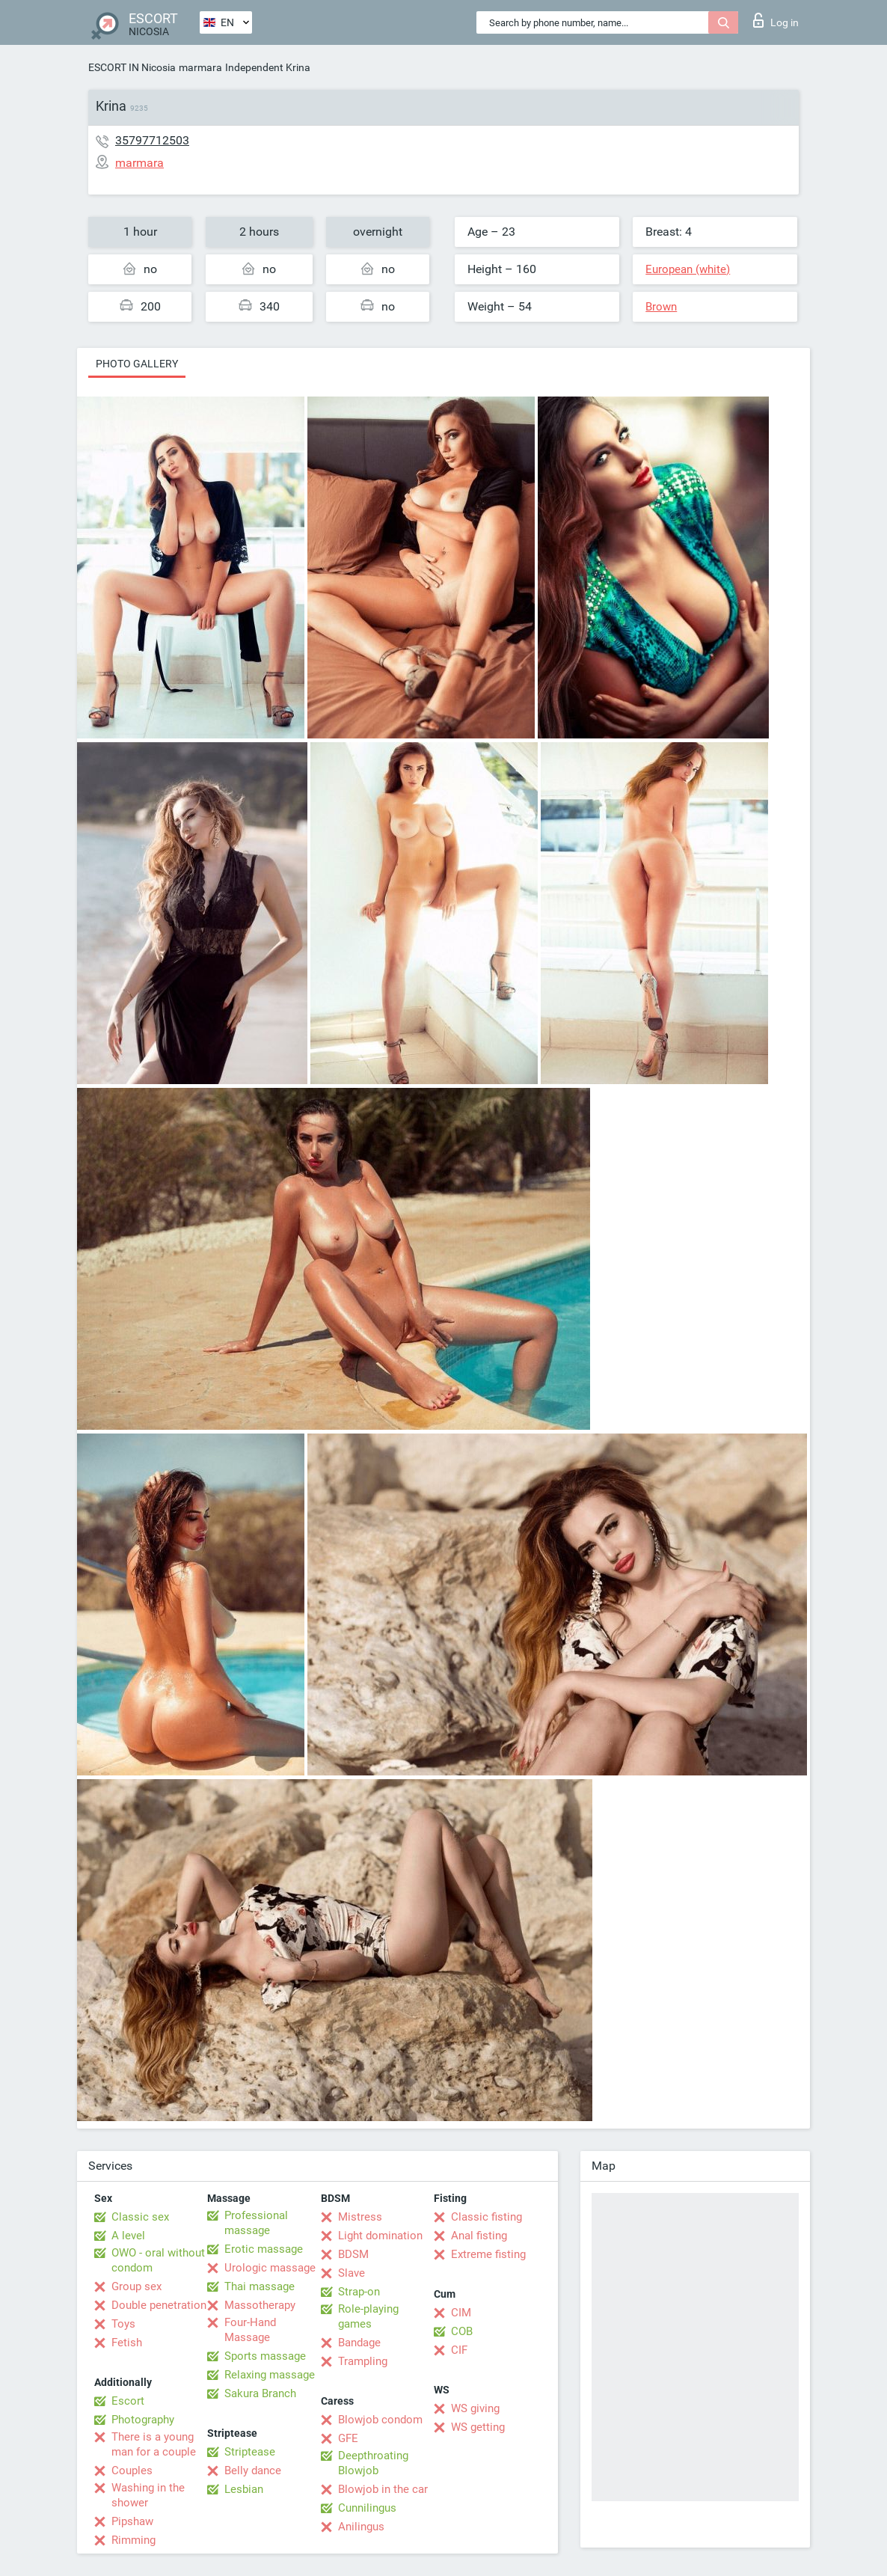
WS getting (478, 2427)
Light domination (380, 2235)
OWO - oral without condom (158, 2260)
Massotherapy (259, 2305)
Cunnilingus (367, 2508)
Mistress (360, 2217)
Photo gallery (137, 364)
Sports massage (265, 2356)
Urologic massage (270, 2267)
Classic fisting (486, 2217)
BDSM (353, 2254)
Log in (776, 20)
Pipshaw (132, 2521)
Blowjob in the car (383, 2489)
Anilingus (361, 2526)
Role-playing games (368, 2316)
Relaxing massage (269, 2374)
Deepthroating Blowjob (373, 2463)
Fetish (126, 2342)
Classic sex (140, 2217)
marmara (200, 67)
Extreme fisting (488, 2254)
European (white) (687, 269)
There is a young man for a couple (153, 2444)
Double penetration (158, 2305)
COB (462, 2331)
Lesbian (243, 2489)
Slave (351, 2273)
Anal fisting (479, 2235)
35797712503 (152, 140)
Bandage (359, 2342)
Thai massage (259, 2286)
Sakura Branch (260, 2393)
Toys (123, 2324)
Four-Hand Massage (250, 2330)
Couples (132, 2470)
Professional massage (256, 2223)
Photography (142, 2419)
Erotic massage (263, 2249)
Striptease (249, 2452)
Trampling (362, 2361)
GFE (348, 2438)
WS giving (475, 2408)
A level (128, 2235)
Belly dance (252, 2470)
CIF (459, 2350)
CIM (461, 2312)
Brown (661, 306)
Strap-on (359, 2291)
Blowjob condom (380, 2419)
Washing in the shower (148, 2495)
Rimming (133, 2540)
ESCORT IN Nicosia (132, 67)
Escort (127, 2401)
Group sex (136, 2286)
